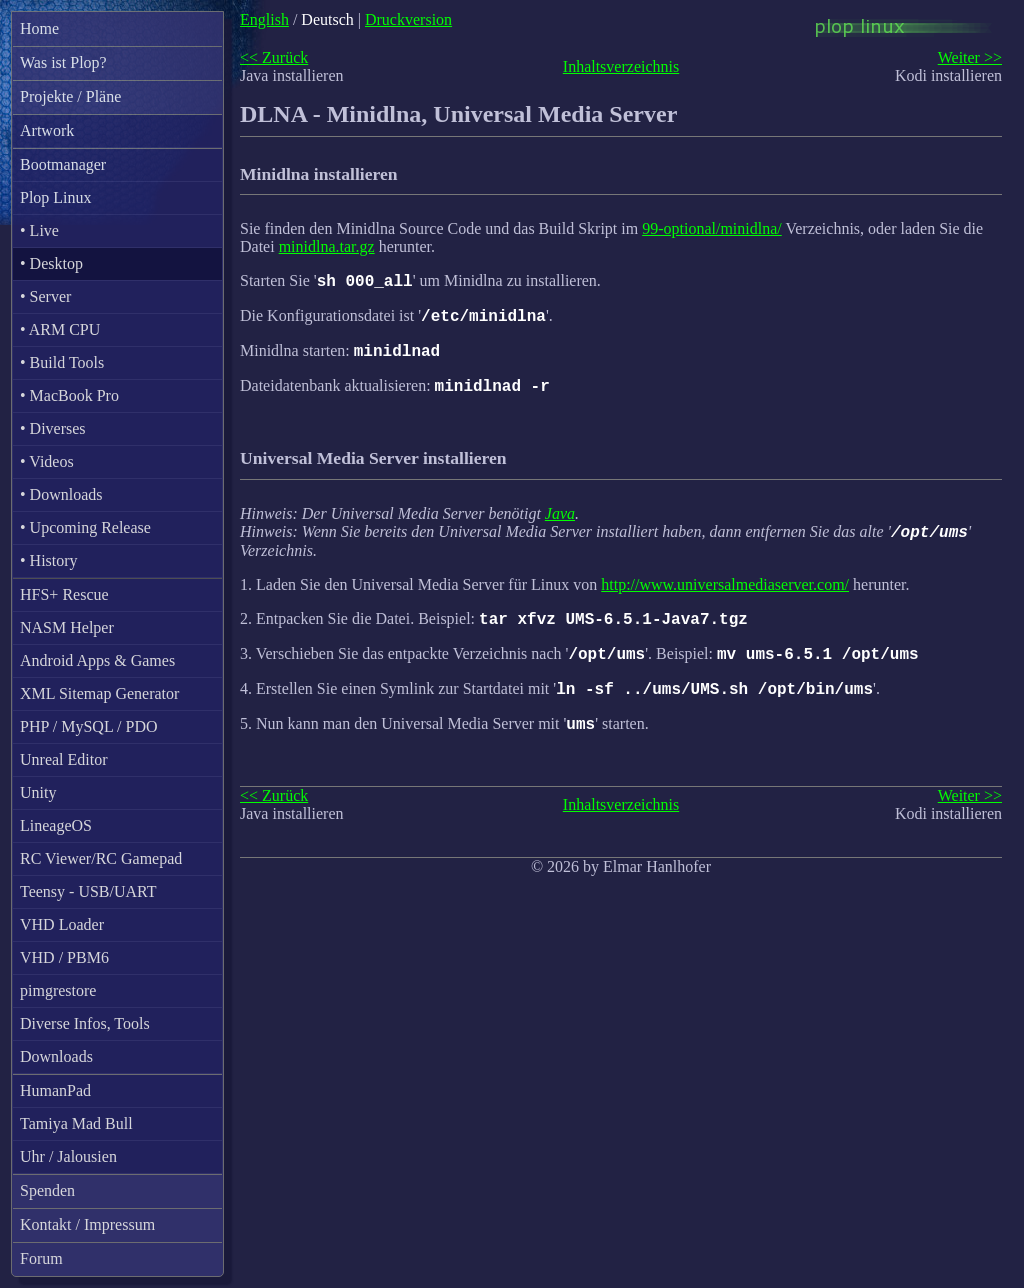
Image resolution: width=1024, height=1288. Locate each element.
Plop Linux (56, 197)
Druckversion (408, 19)
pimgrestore (58, 990)
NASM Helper (67, 627)
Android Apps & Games (97, 660)
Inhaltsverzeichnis (621, 66)
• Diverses (53, 428)
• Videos (47, 461)
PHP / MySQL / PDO (89, 726)
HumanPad (55, 1090)
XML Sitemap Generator (99, 693)
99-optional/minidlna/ (712, 228)
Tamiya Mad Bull (76, 1123)
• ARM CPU (60, 329)
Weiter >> (970, 57)
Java (560, 525)
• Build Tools (62, 362)
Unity (38, 792)
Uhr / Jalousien (68, 1156)
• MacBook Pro (69, 395)
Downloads (56, 1056)
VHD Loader (62, 924)
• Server (45, 296)
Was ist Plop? (63, 62)
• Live (39, 230)
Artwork (47, 130)
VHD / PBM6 (64, 957)
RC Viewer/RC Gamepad (101, 858)
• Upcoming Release (85, 527)
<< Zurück (274, 57)
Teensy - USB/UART (88, 891)
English (264, 19)
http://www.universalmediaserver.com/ (725, 599)
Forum (41, 1258)
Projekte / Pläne (70, 96)
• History (49, 560)
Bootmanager (63, 164)
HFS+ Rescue (64, 594)
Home (39, 28)
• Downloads (61, 494)
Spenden (47, 1190)
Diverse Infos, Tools (85, 1023)
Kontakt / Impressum (87, 1224)
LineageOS (56, 825)
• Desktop (51, 263)
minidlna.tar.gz (327, 246)
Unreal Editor (64, 759)
